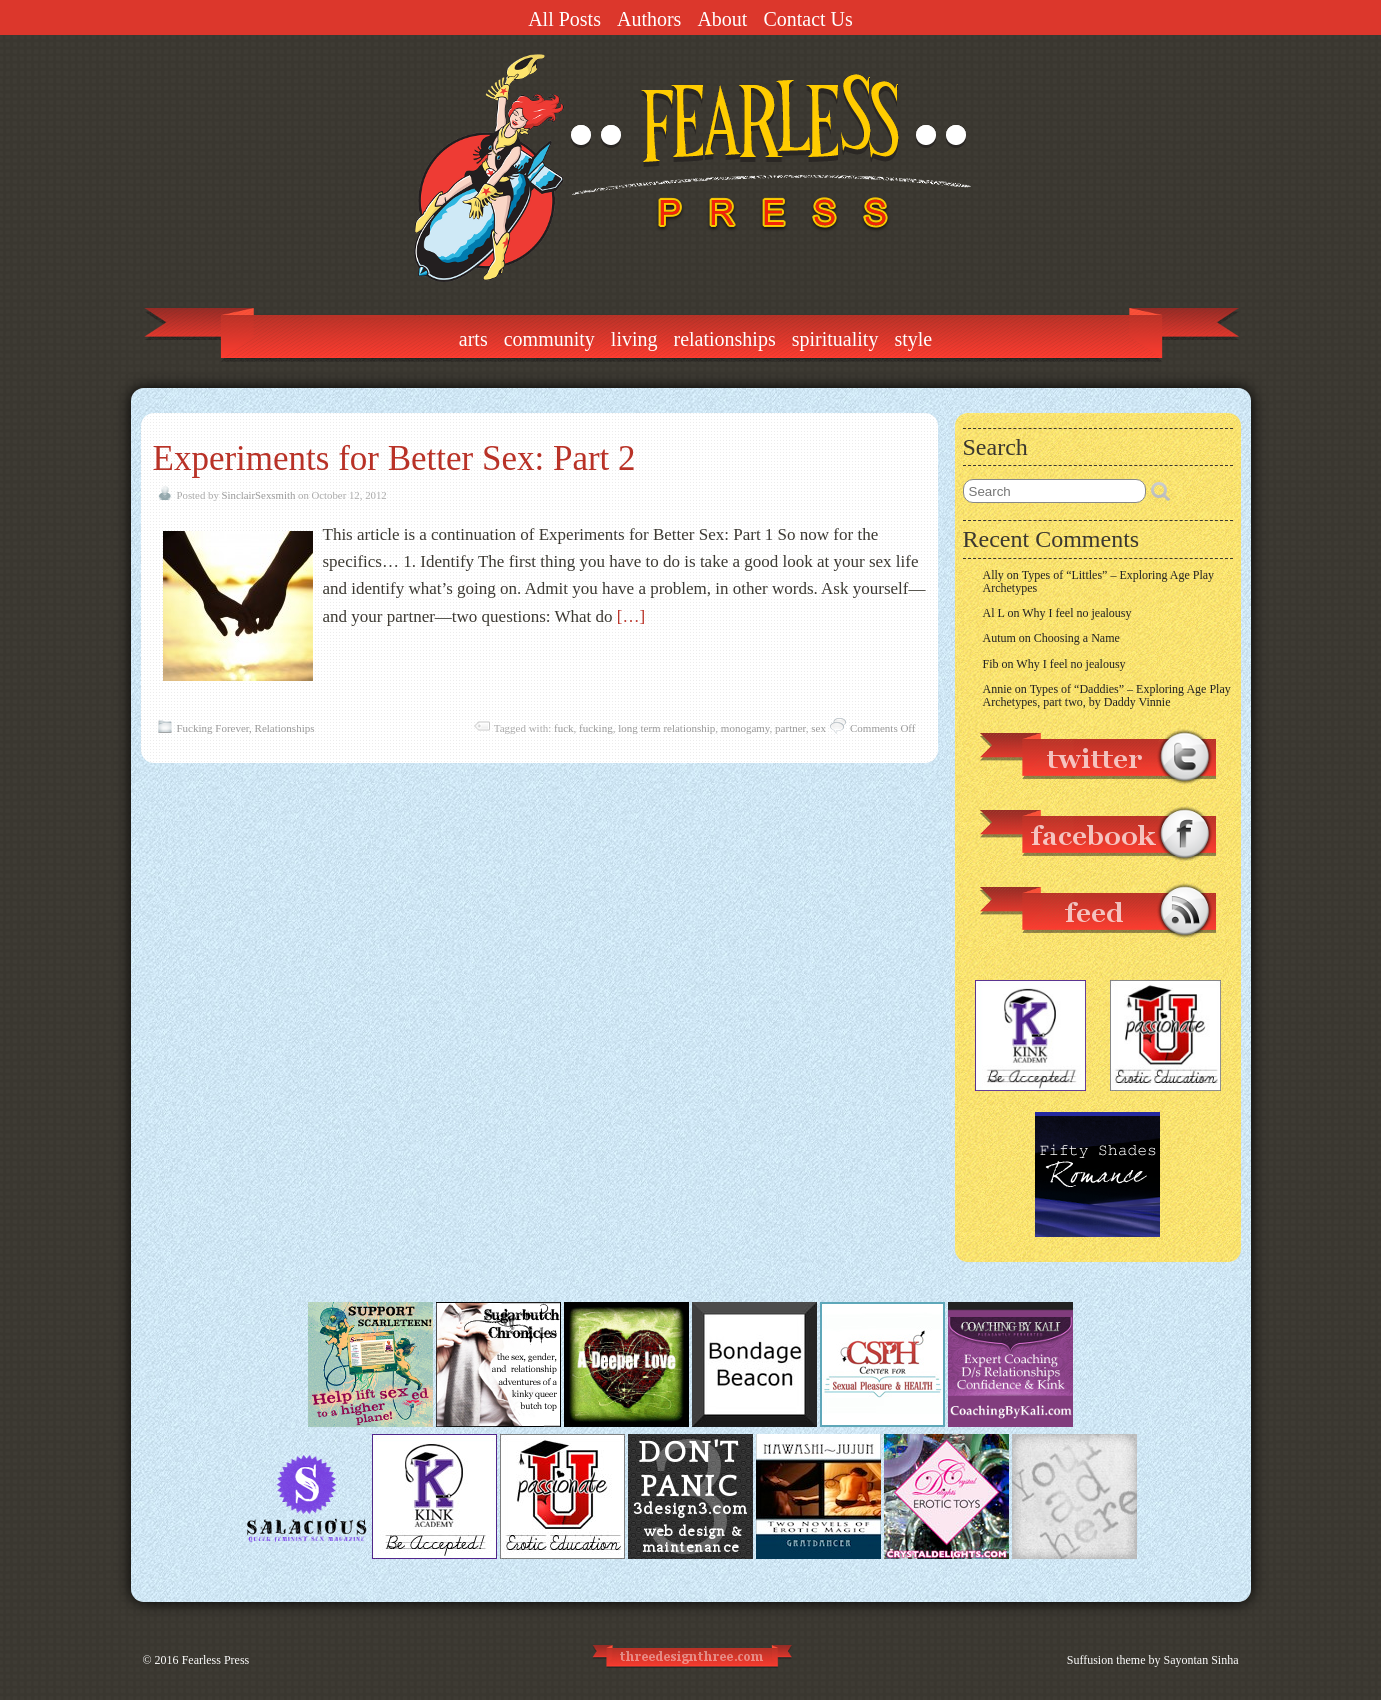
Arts (473, 339)
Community (549, 339)
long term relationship (666, 728)
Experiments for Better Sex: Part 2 (394, 458)
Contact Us (807, 19)
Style (913, 339)
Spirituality (835, 339)
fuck (564, 728)
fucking (596, 728)
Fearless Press (216, 1660)
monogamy (745, 728)
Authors (649, 19)
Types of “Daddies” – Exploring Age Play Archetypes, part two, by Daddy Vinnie (1107, 695)
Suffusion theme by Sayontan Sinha (1153, 1660)
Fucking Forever (213, 728)
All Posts (564, 19)
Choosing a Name (1077, 638)
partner (790, 728)
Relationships (725, 339)
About (722, 19)
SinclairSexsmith (259, 495)
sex (818, 728)
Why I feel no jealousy (1076, 613)
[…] (631, 616)
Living (634, 339)
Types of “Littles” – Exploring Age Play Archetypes (1099, 581)
